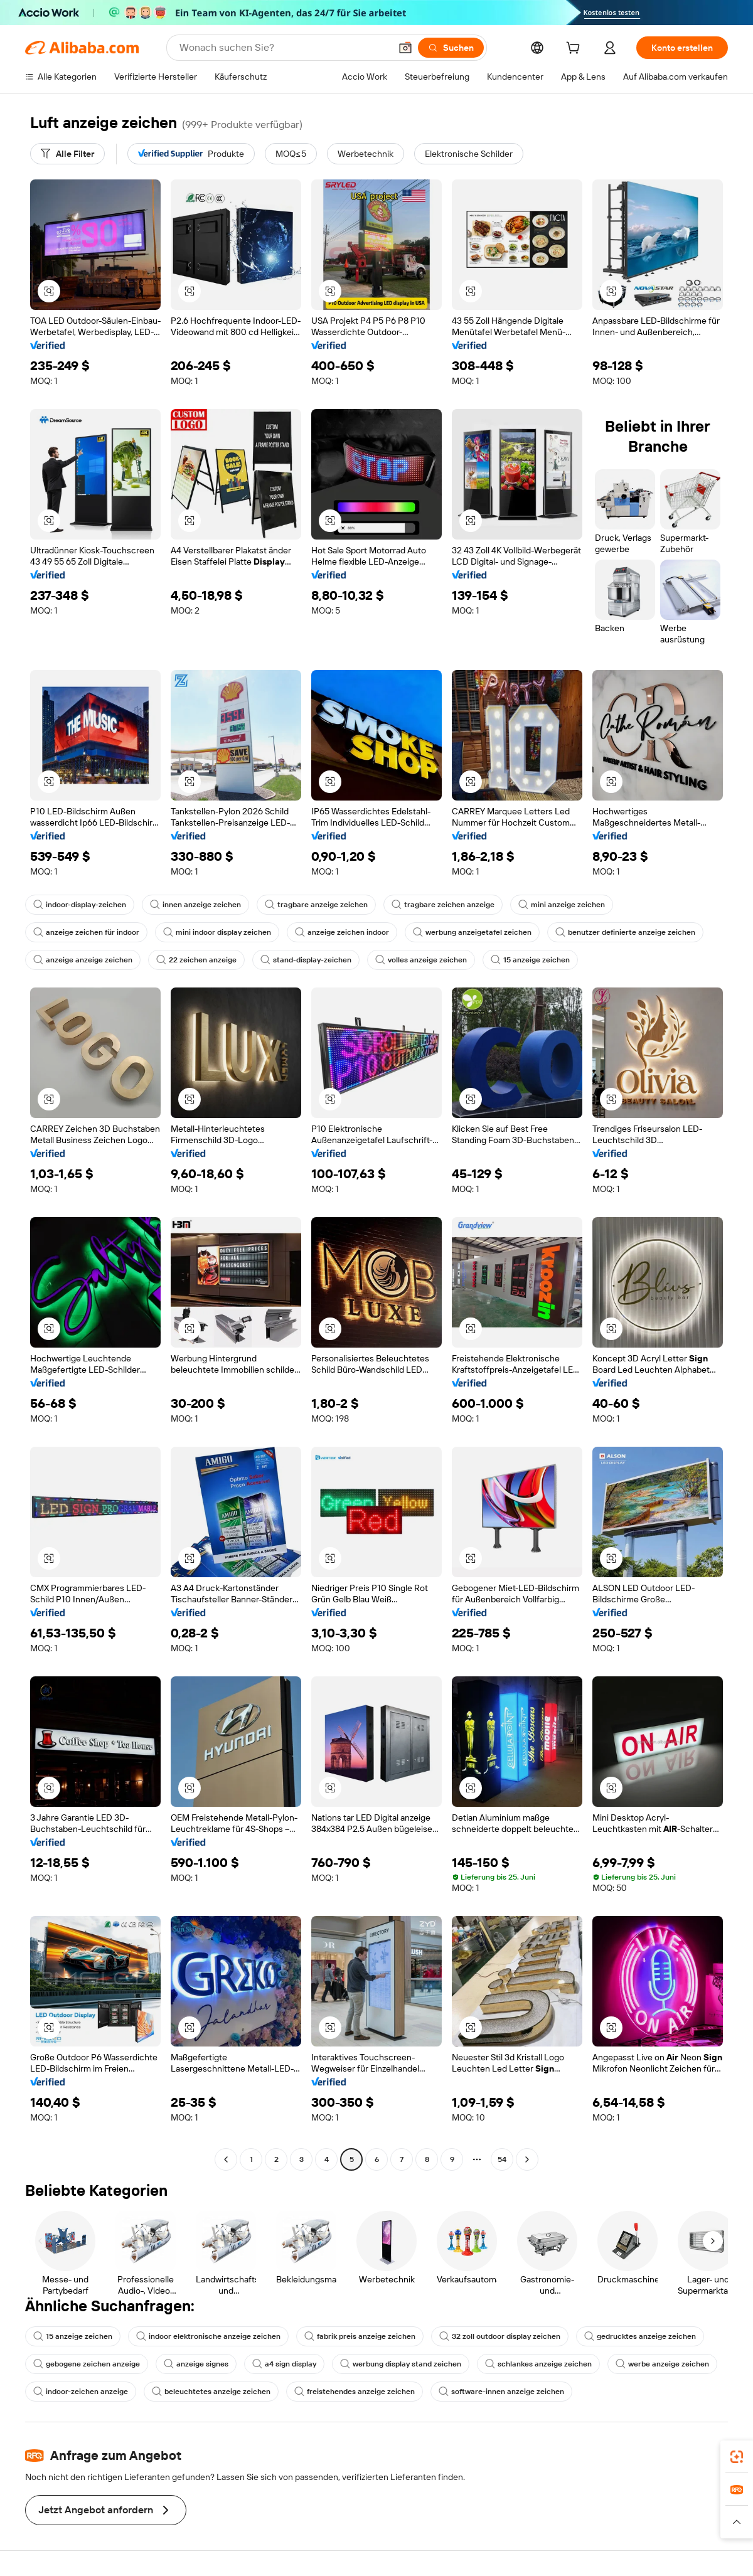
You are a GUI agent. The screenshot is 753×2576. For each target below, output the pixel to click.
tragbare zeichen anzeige (443, 905)
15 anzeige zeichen (530, 960)
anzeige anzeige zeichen (82, 960)
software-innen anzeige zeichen (501, 2392)
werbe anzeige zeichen (662, 2364)
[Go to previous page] (226, 2159)
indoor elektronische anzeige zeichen (208, 2336)
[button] (405, 47)
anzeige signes (196, 2364)
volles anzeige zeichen (421, 960)
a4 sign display (284, 2364)
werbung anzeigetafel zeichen (472, 932)
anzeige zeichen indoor (342, 932)
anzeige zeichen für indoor (86, 932)
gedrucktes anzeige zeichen (640, 2336)
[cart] (575, 50)
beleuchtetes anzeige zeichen (211, 2392)
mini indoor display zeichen (217, 932)
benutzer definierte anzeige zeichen (625, 932)
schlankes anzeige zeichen (538, 2364)
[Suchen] (451, 48)
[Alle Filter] (67, 153)
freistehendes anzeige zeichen (354, 2392)
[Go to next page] (527, 2159)
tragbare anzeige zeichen (316, 905)
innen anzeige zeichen (195, 905)
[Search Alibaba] (283, 48)
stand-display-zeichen (305, 960)
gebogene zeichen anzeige (86, 2364)
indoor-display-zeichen (79, 905)
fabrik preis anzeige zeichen (359, 2336)
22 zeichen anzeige (196, 960)
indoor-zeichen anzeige (80, 2392)
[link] (736, 2456)
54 (502, 2159)
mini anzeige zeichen (561, 905)
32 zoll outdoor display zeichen (499, 2336)
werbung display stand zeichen (400, 2364)
